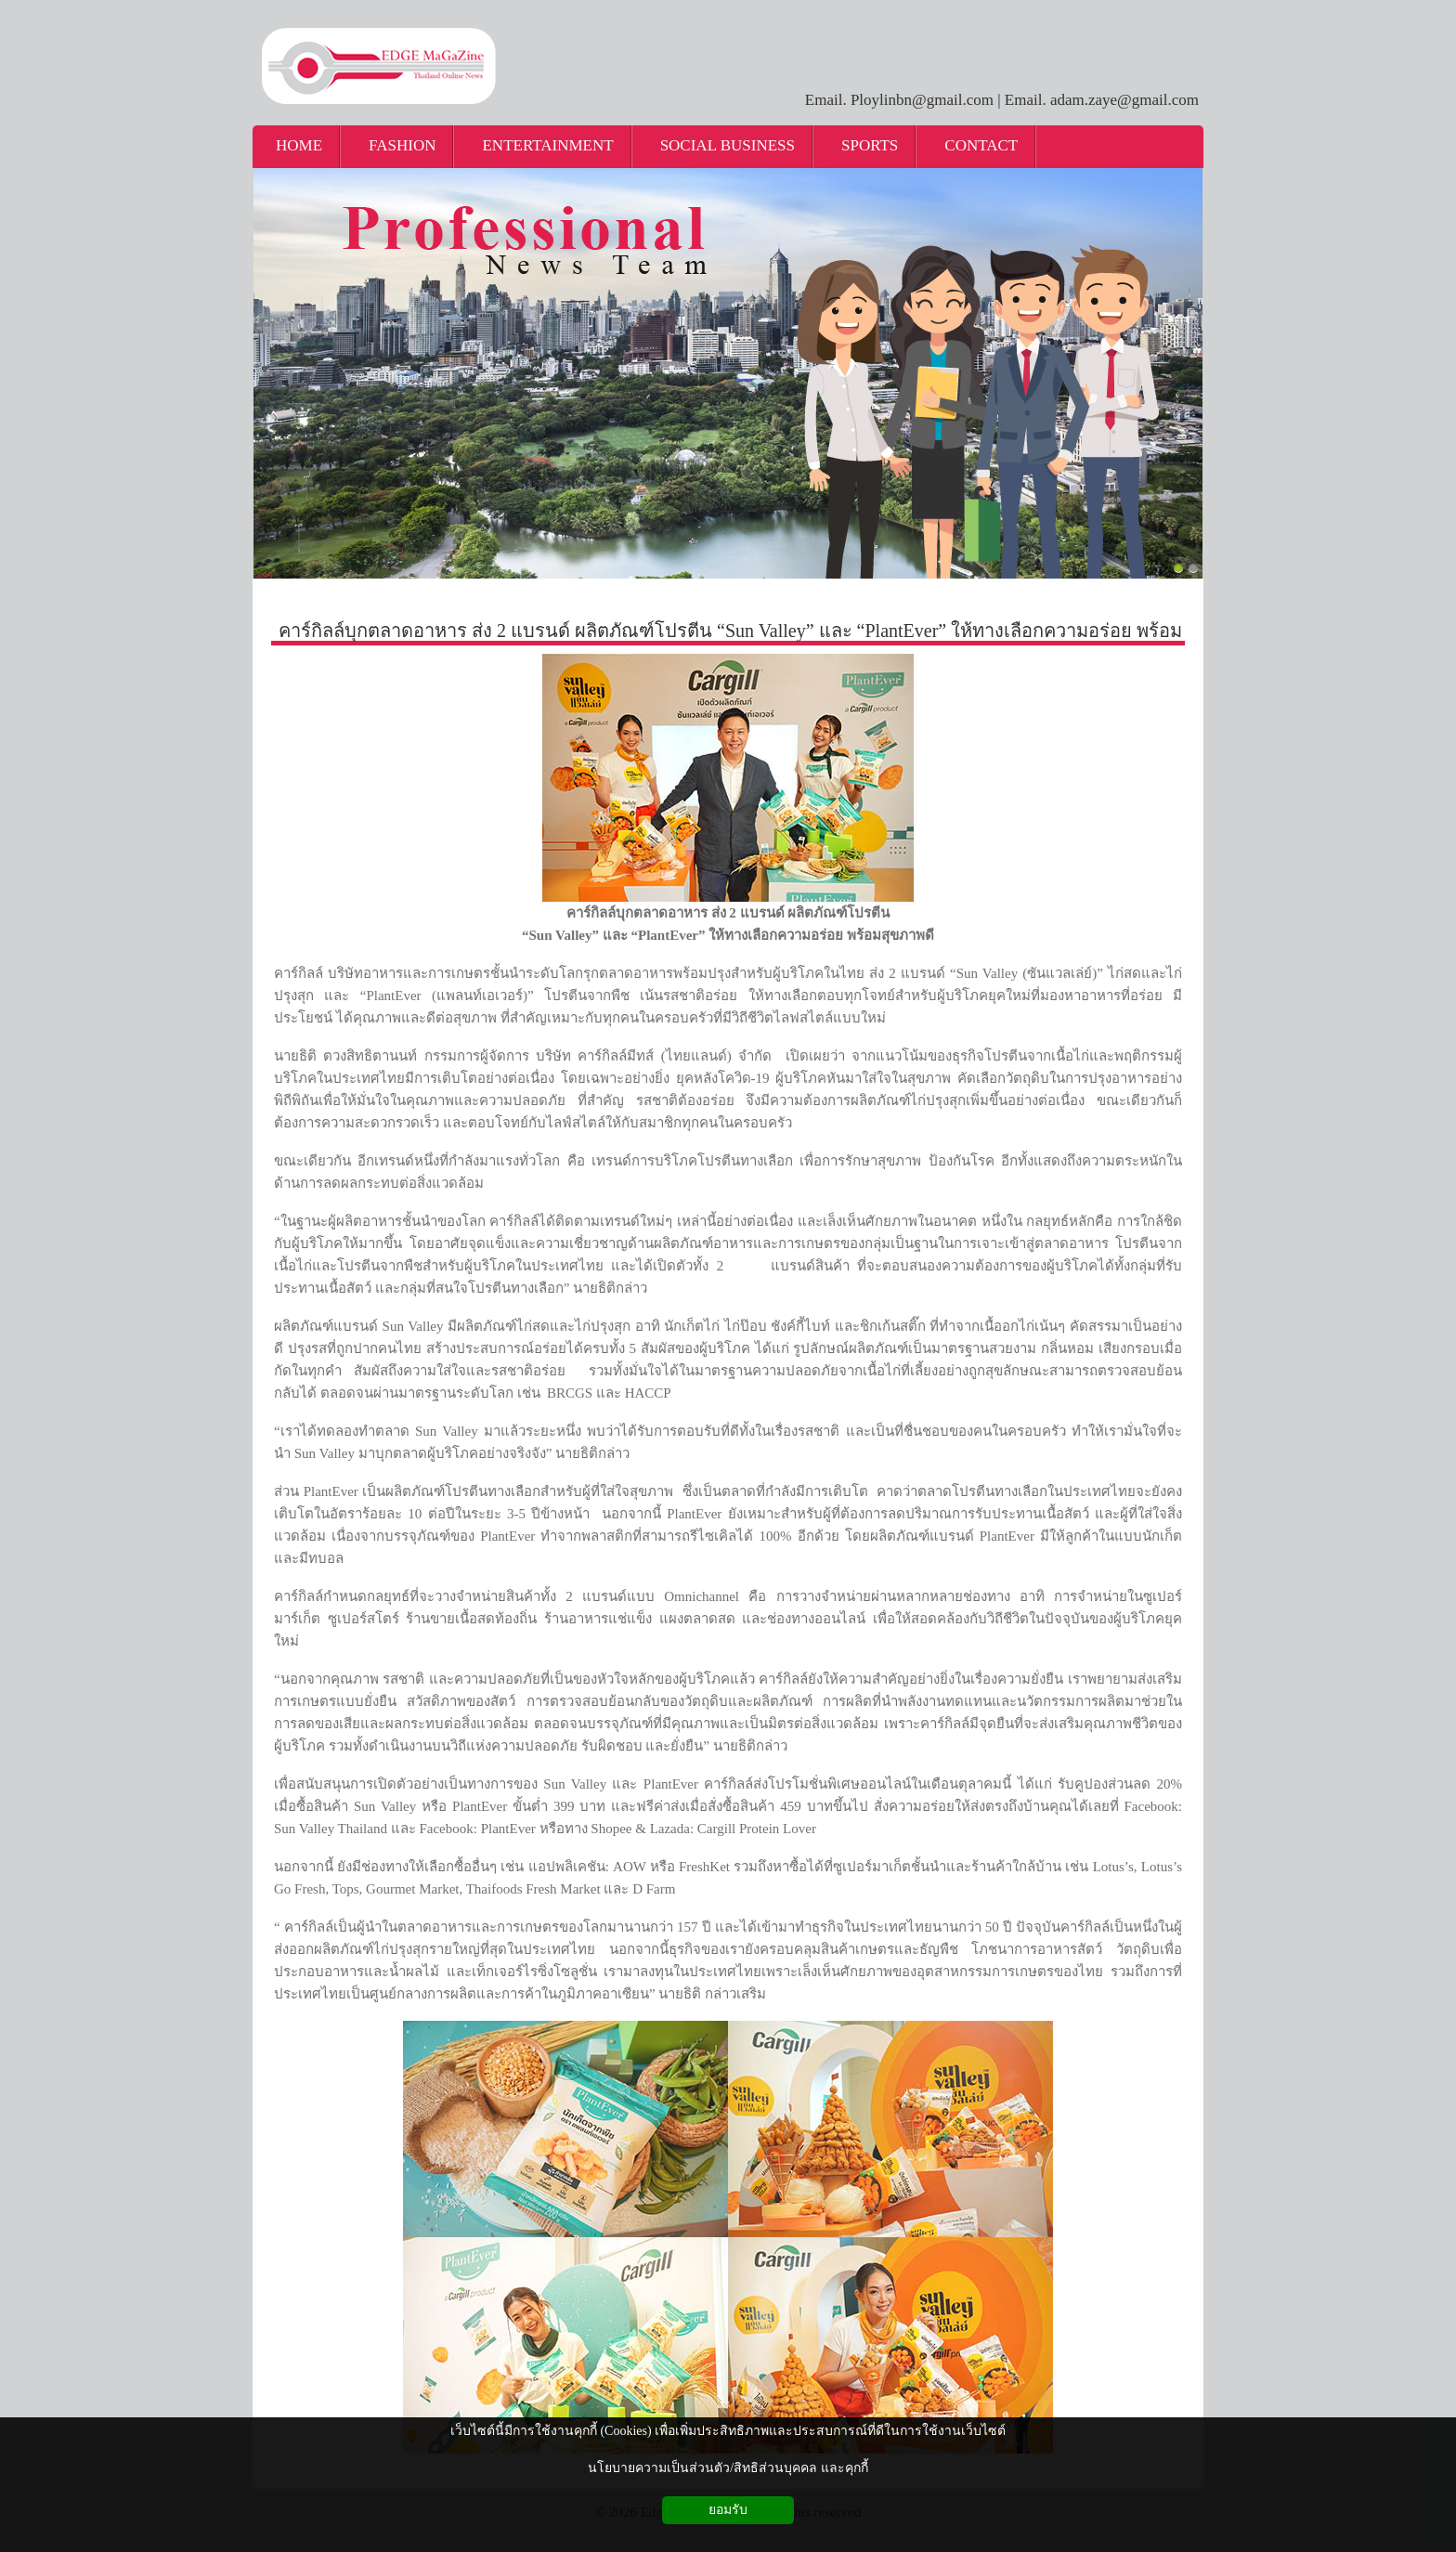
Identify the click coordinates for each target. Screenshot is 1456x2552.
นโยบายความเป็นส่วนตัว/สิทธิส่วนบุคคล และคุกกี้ (727, 2468)
